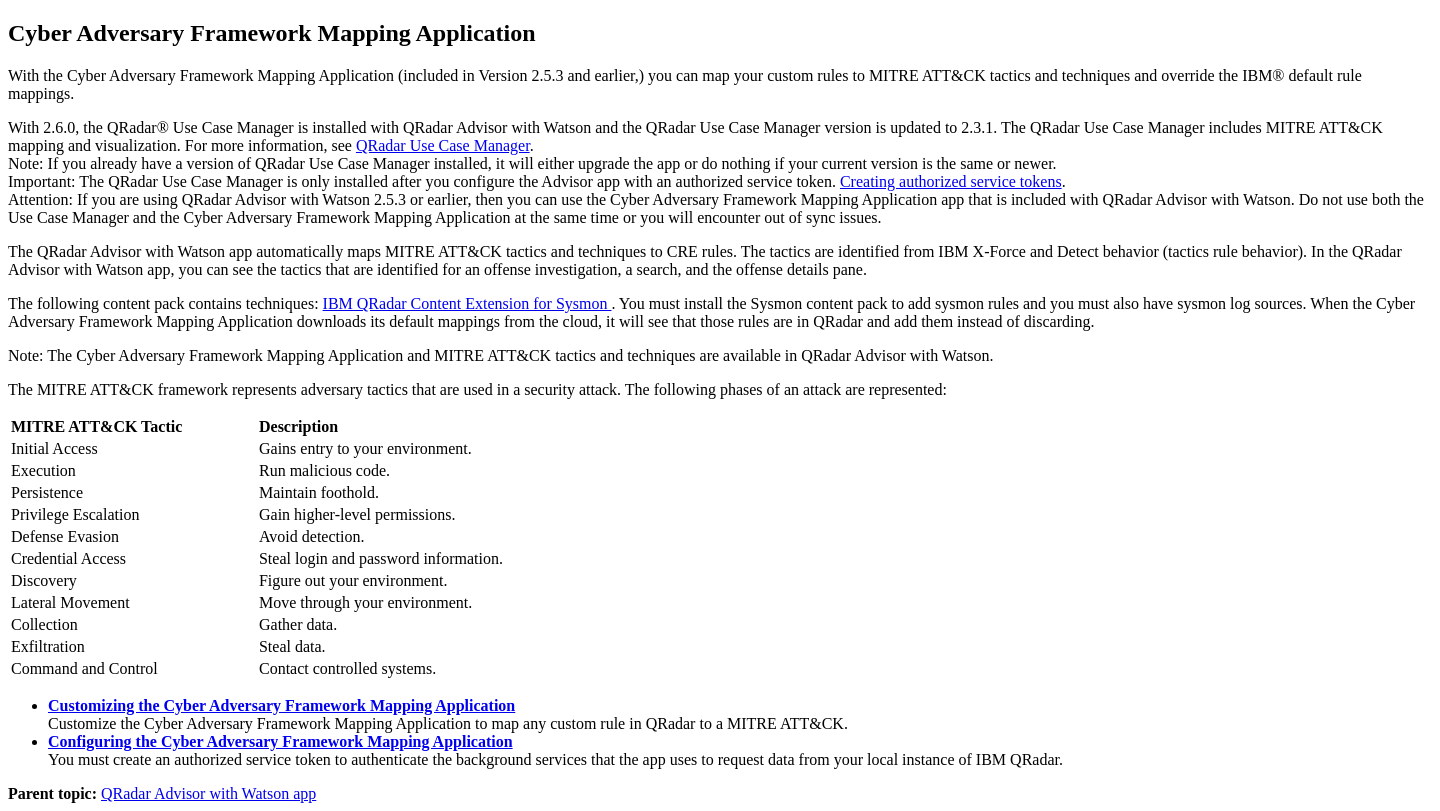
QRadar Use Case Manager (443, 145)
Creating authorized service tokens (951, 181)
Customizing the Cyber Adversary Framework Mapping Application (281, 705)
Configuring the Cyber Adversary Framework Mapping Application (280, 741)
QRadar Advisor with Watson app (208, 793)
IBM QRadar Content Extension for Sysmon (467, 303)
